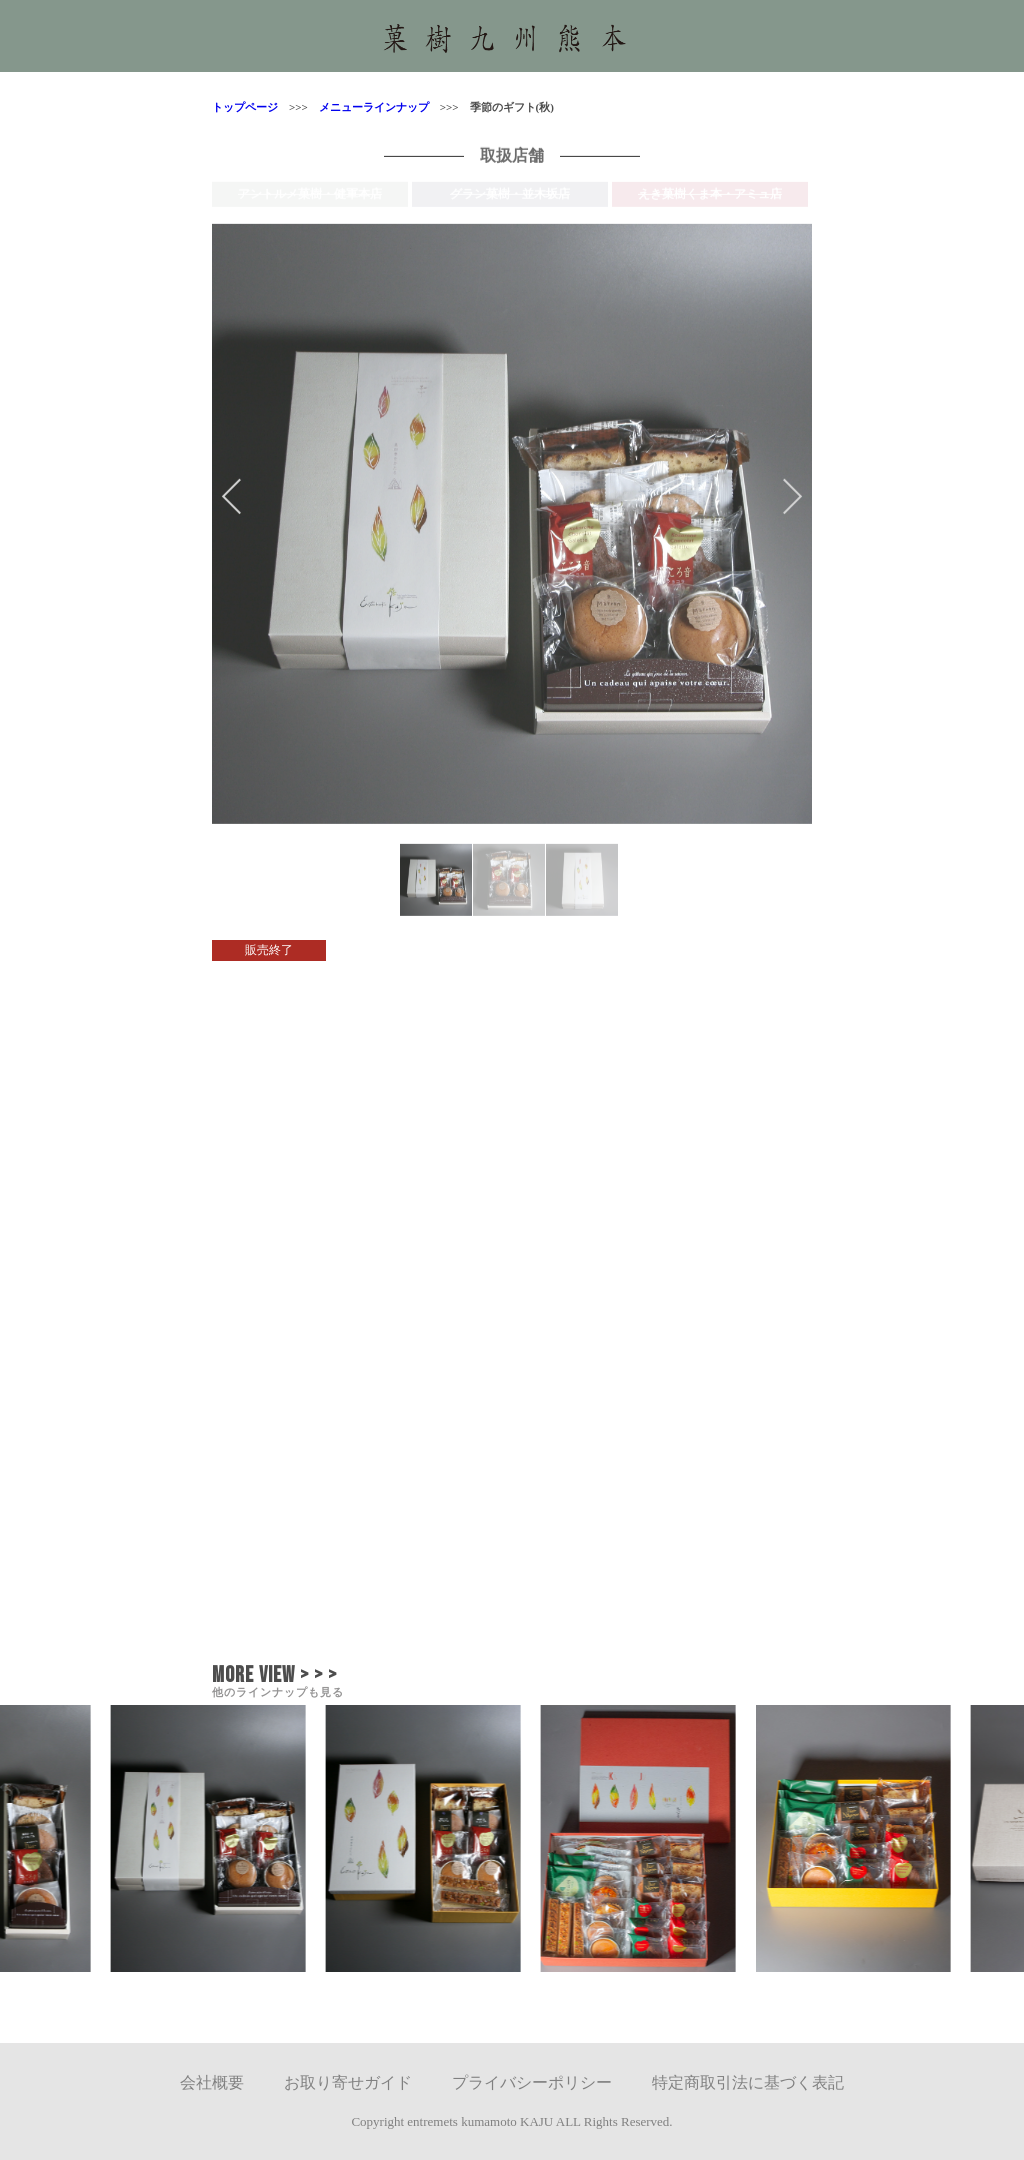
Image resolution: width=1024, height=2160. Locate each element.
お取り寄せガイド (348, 2082)
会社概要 (212, 2082)
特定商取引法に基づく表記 (748, 2082)
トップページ (245, 107)
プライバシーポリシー (532, 2082)
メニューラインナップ (368, 107)
